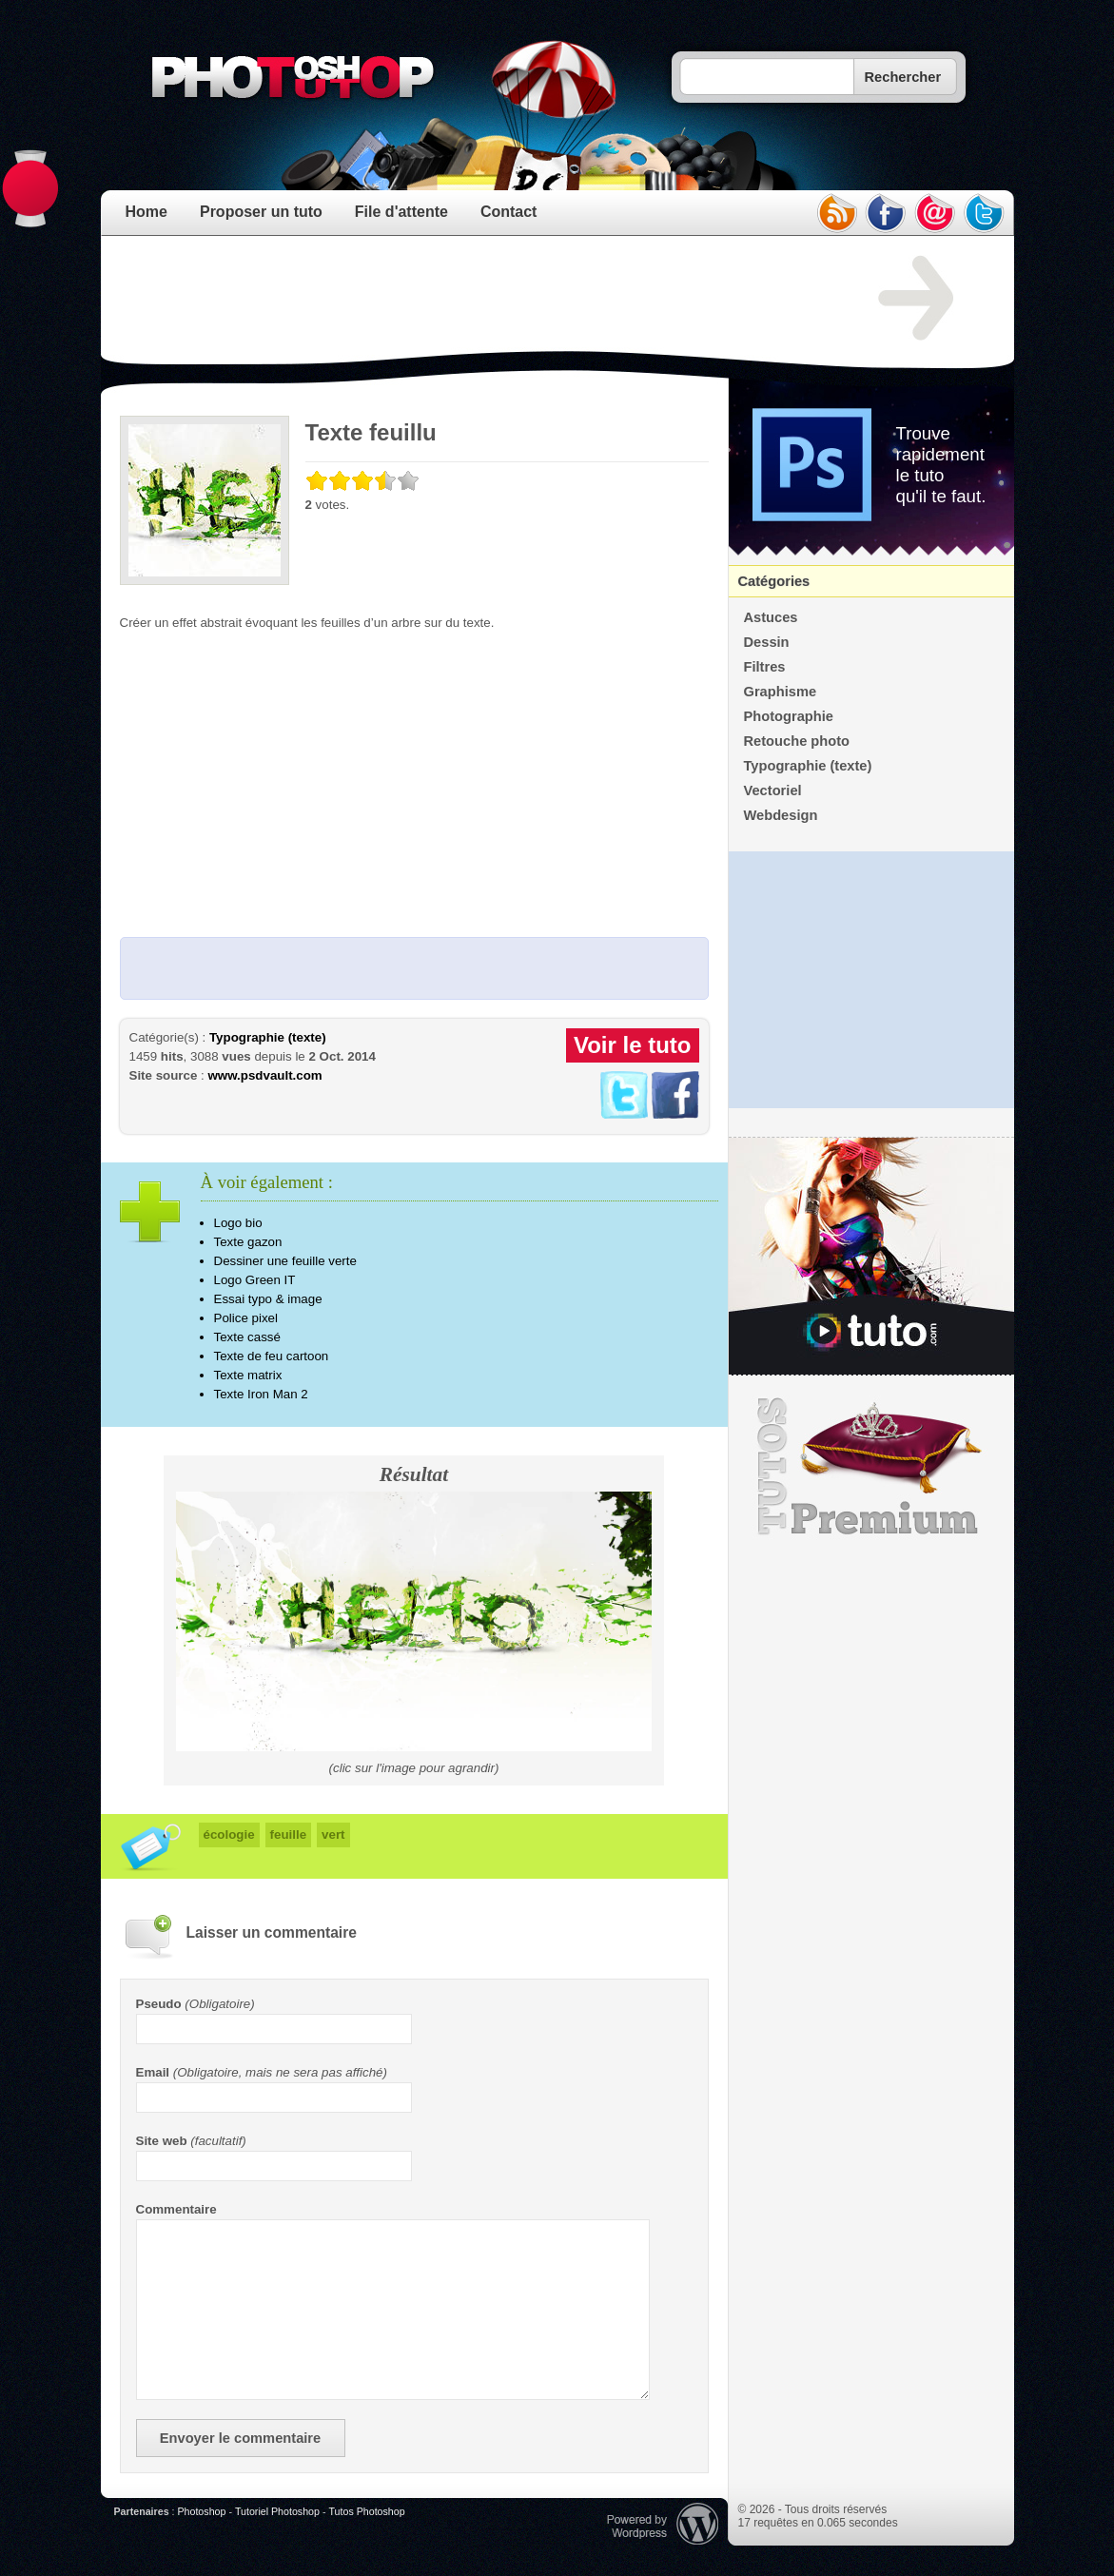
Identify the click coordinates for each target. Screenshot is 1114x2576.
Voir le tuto (633, 1045)
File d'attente (401, 212)
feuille (288, 1834)
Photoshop (201, 2511)
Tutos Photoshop (366, 2511)
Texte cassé (247, 1337)
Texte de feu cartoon (271, 1356)
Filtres (765, 666)
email (935, 213)
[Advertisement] (466, 299)
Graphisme (780, 691)
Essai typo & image (268, 1299)
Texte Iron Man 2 (261, 1394)
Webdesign (781, 815)
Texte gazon (248, 1242)
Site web (161, 2141)
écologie (229, 1834)
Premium (871, 1466)
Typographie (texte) (267, 1037)
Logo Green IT (255, 1280)
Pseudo (159, 2004)
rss (836, 213)
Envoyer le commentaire (240, 2438)
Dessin (767, 642)
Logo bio (238, 1223)
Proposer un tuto (261, 212)
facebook (886, 213)
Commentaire (176, 2209)
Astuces (771, 617)
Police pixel (246, 1318)
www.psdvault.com (264, 1075)
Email (153, 2072)
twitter (985, 213)
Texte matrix (248, 1375)
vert (333, 1834)
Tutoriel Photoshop (277, 2511)
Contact (508, 212)
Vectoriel (773, 790)
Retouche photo (797, 741)
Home (146, 212)
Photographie (788, 716)
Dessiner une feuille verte (285, 1261)
